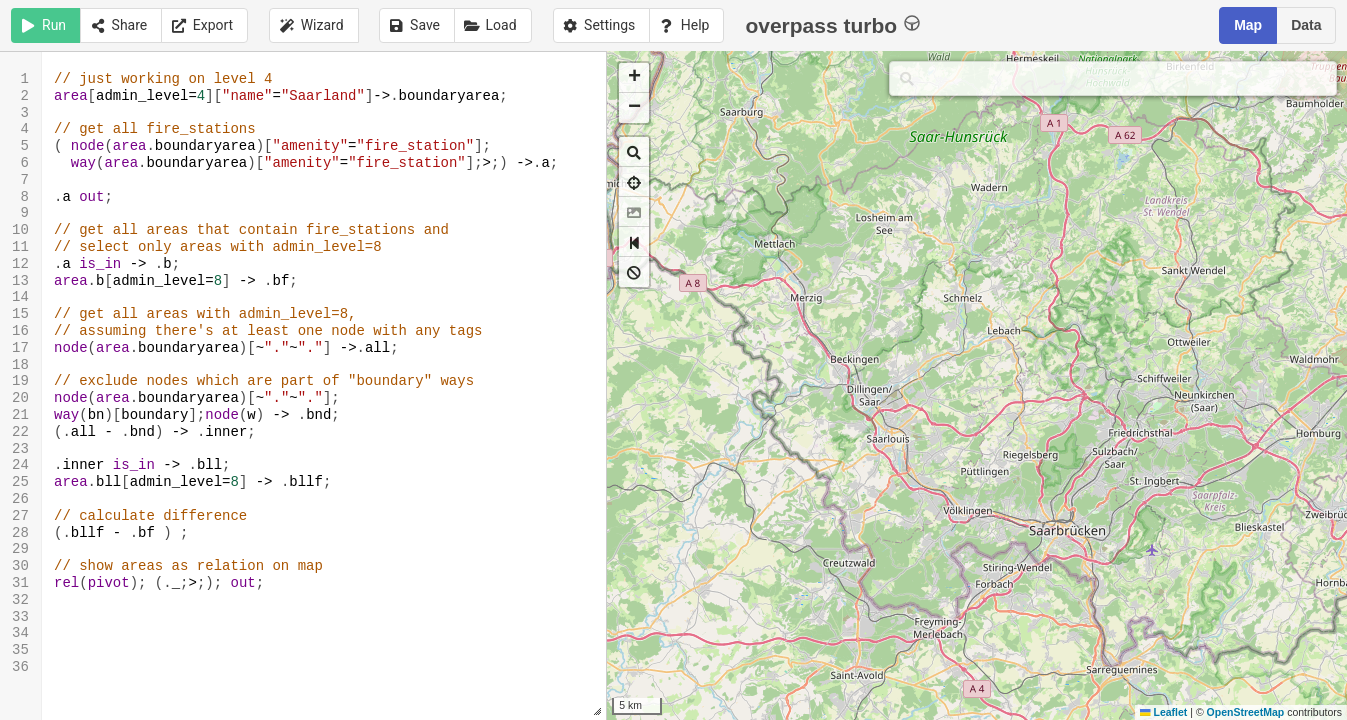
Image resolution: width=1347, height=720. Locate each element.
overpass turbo (832, 24)
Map (1248, 25)
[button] (634, 78)
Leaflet (1163, 712)
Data (1306, 25)
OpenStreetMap (1246, 712)
